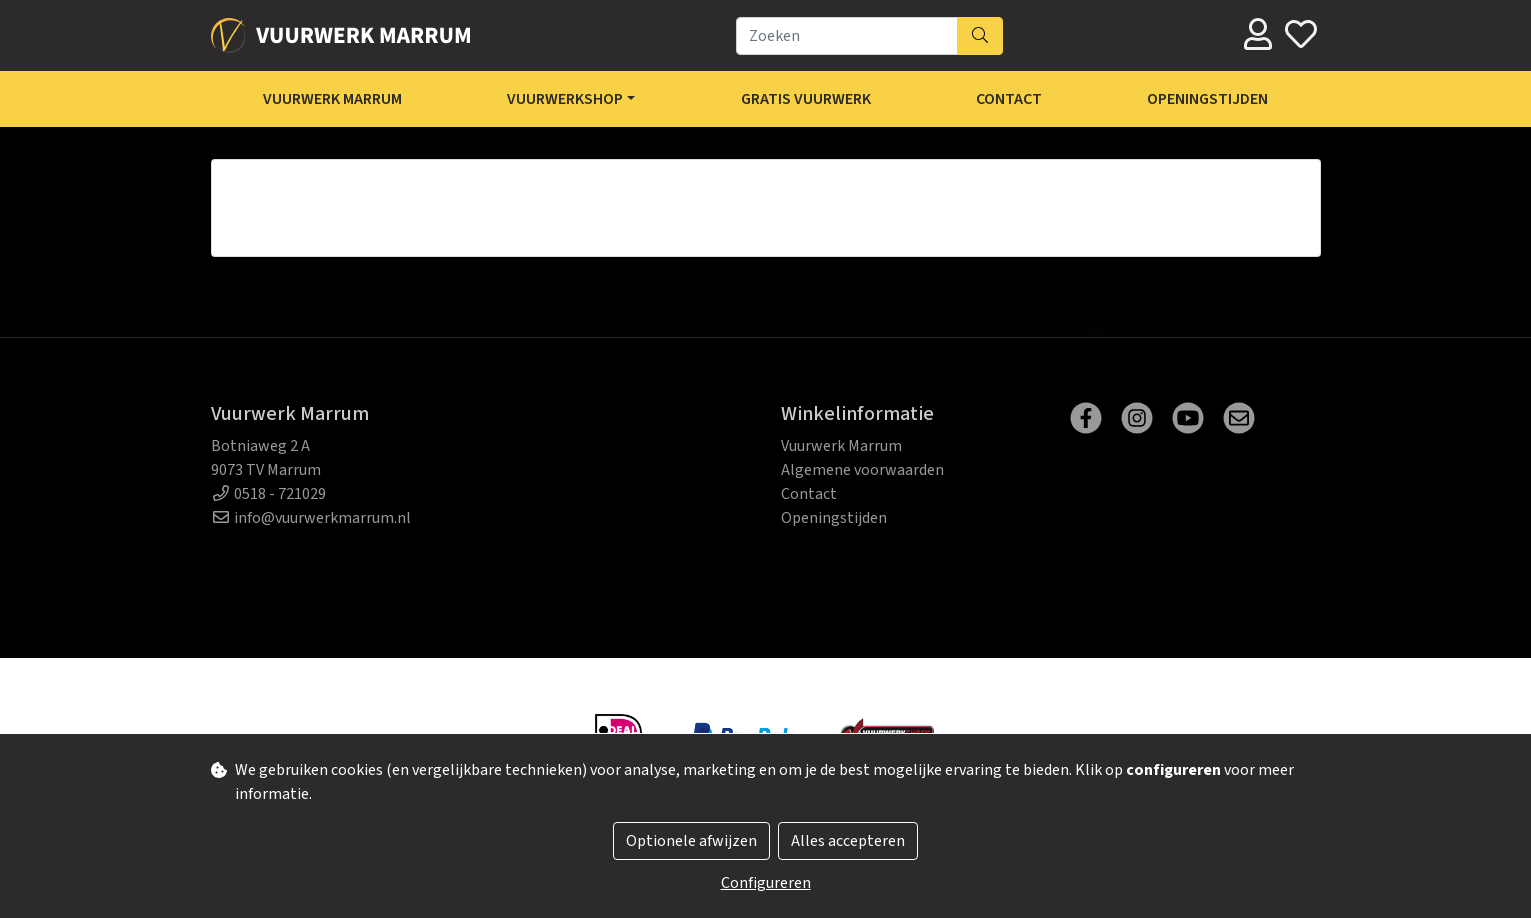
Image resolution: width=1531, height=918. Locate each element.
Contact (1009, 99)
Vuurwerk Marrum (332, 99)
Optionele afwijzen (691, 841)
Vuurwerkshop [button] (565, 99)
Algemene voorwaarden (862, 470)
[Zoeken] (847, 36)
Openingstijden (1207, 99)
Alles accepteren (848, 841)
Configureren (766, 883)
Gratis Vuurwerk (806, 99)
